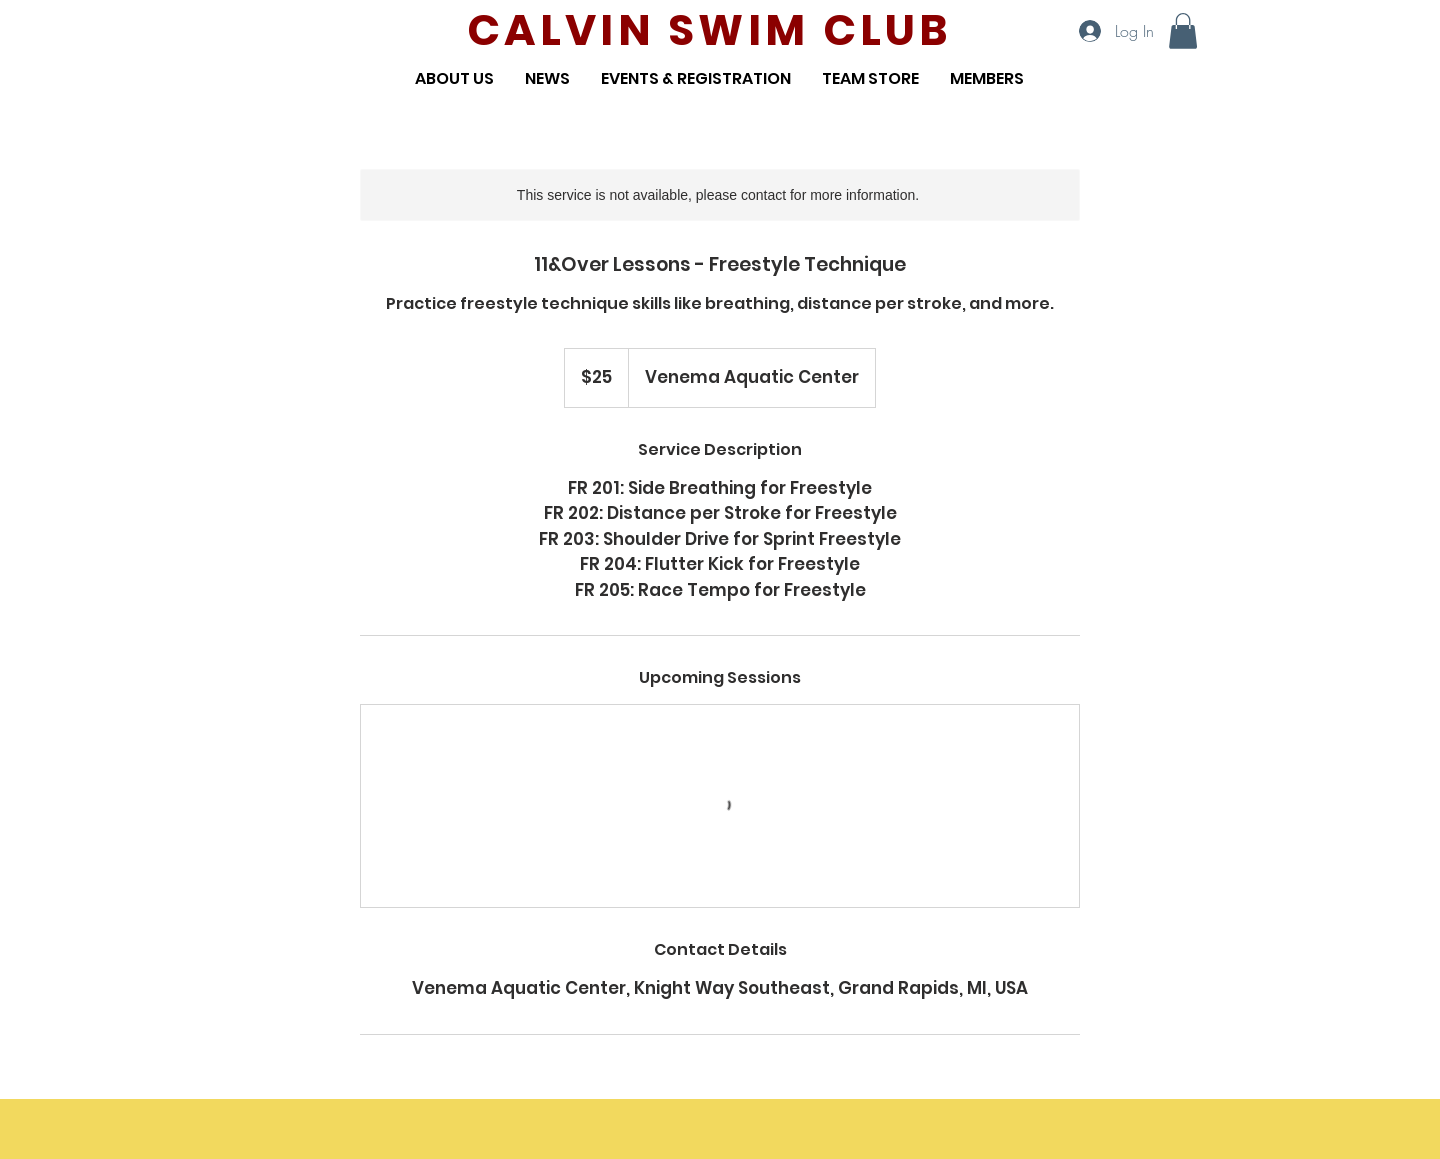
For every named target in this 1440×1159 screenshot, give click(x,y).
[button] (1183, 31)
